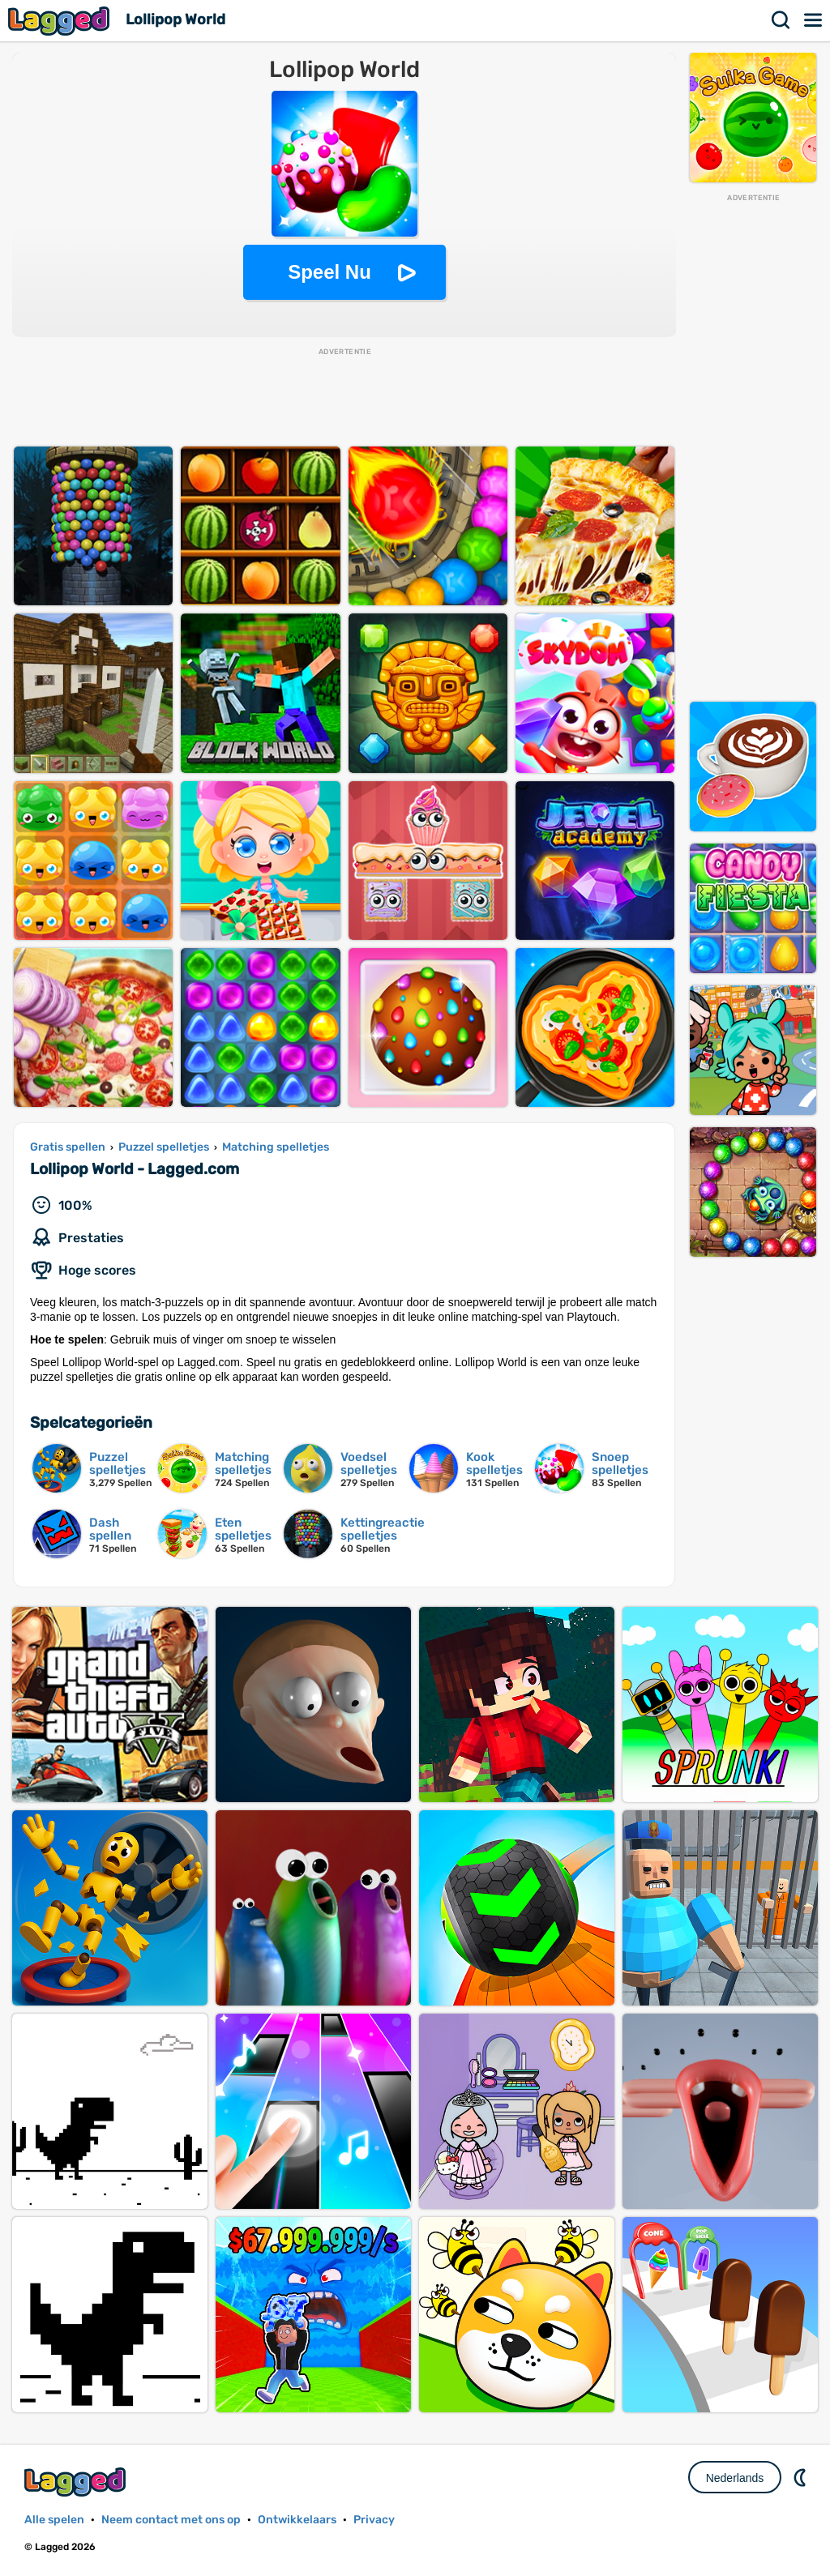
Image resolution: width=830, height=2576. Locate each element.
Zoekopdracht (781, 20)
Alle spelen (54, 2520)
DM (801, 2477)
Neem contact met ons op (171, 2520)
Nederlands (735, 2477)
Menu (814, 20)
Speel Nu (329, 272)
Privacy (374, 2520)
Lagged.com (77, 2481)
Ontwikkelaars (297, 2520)
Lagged (60, 20)
